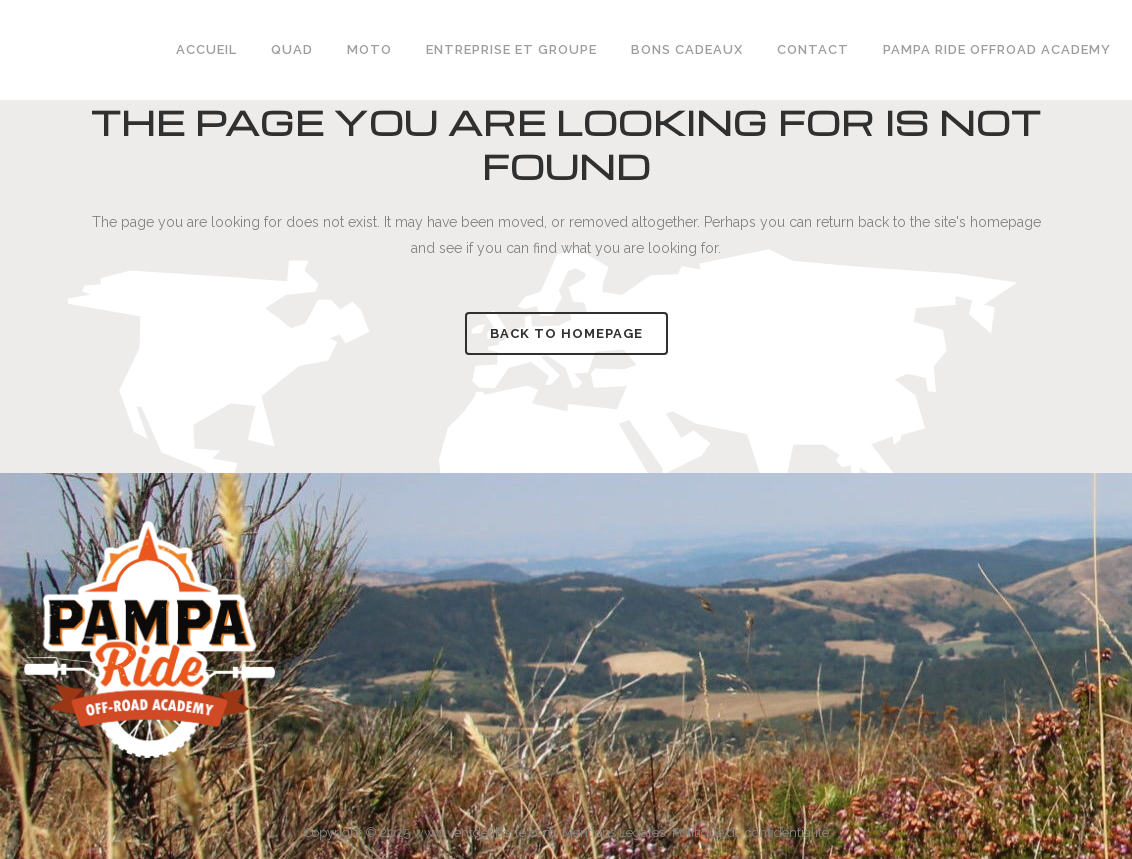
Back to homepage (566, 333)
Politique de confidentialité (750, 832)
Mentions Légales (613, 832)
